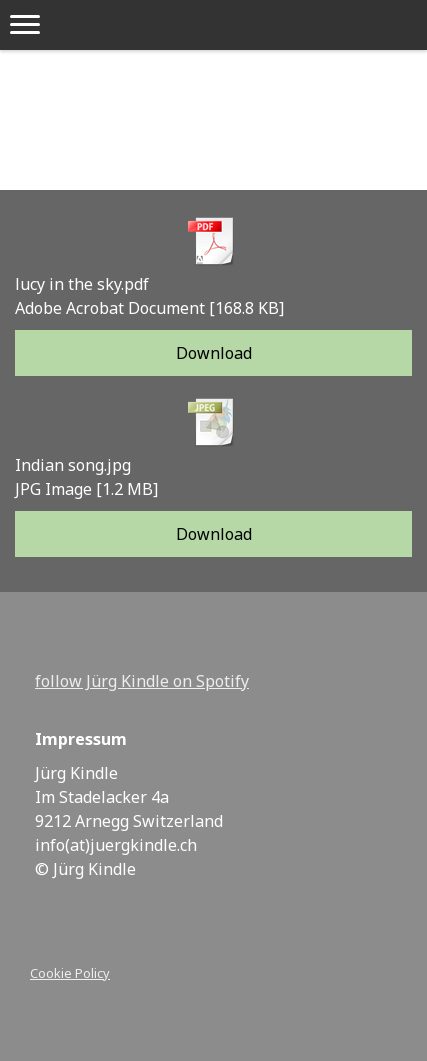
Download (214, 353)
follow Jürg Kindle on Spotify (142, 681)
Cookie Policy (70, 973)
